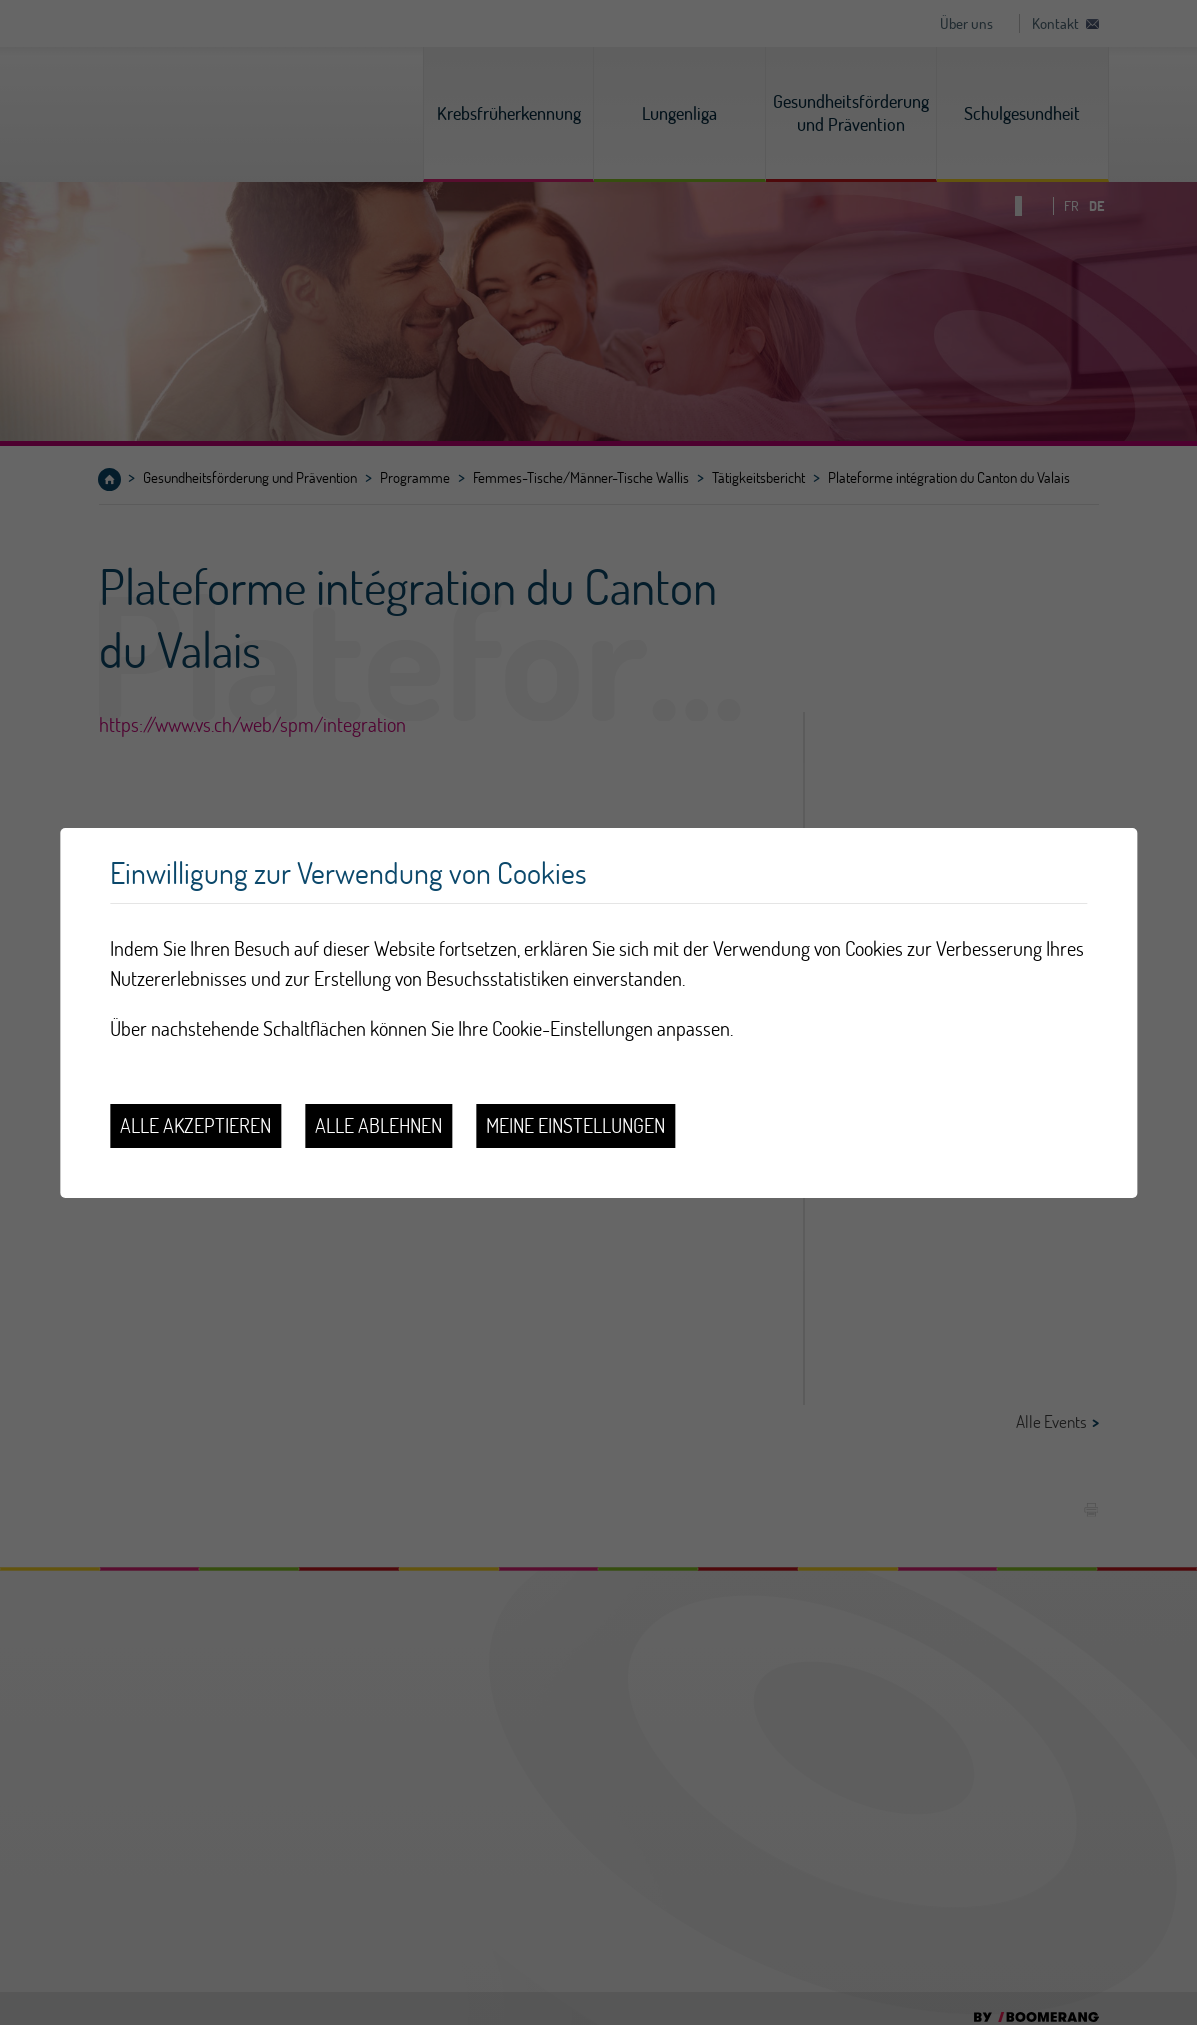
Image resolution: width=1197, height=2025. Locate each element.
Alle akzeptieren (195, 1125)
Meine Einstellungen (575, 1125)
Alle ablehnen (378, 1125)
